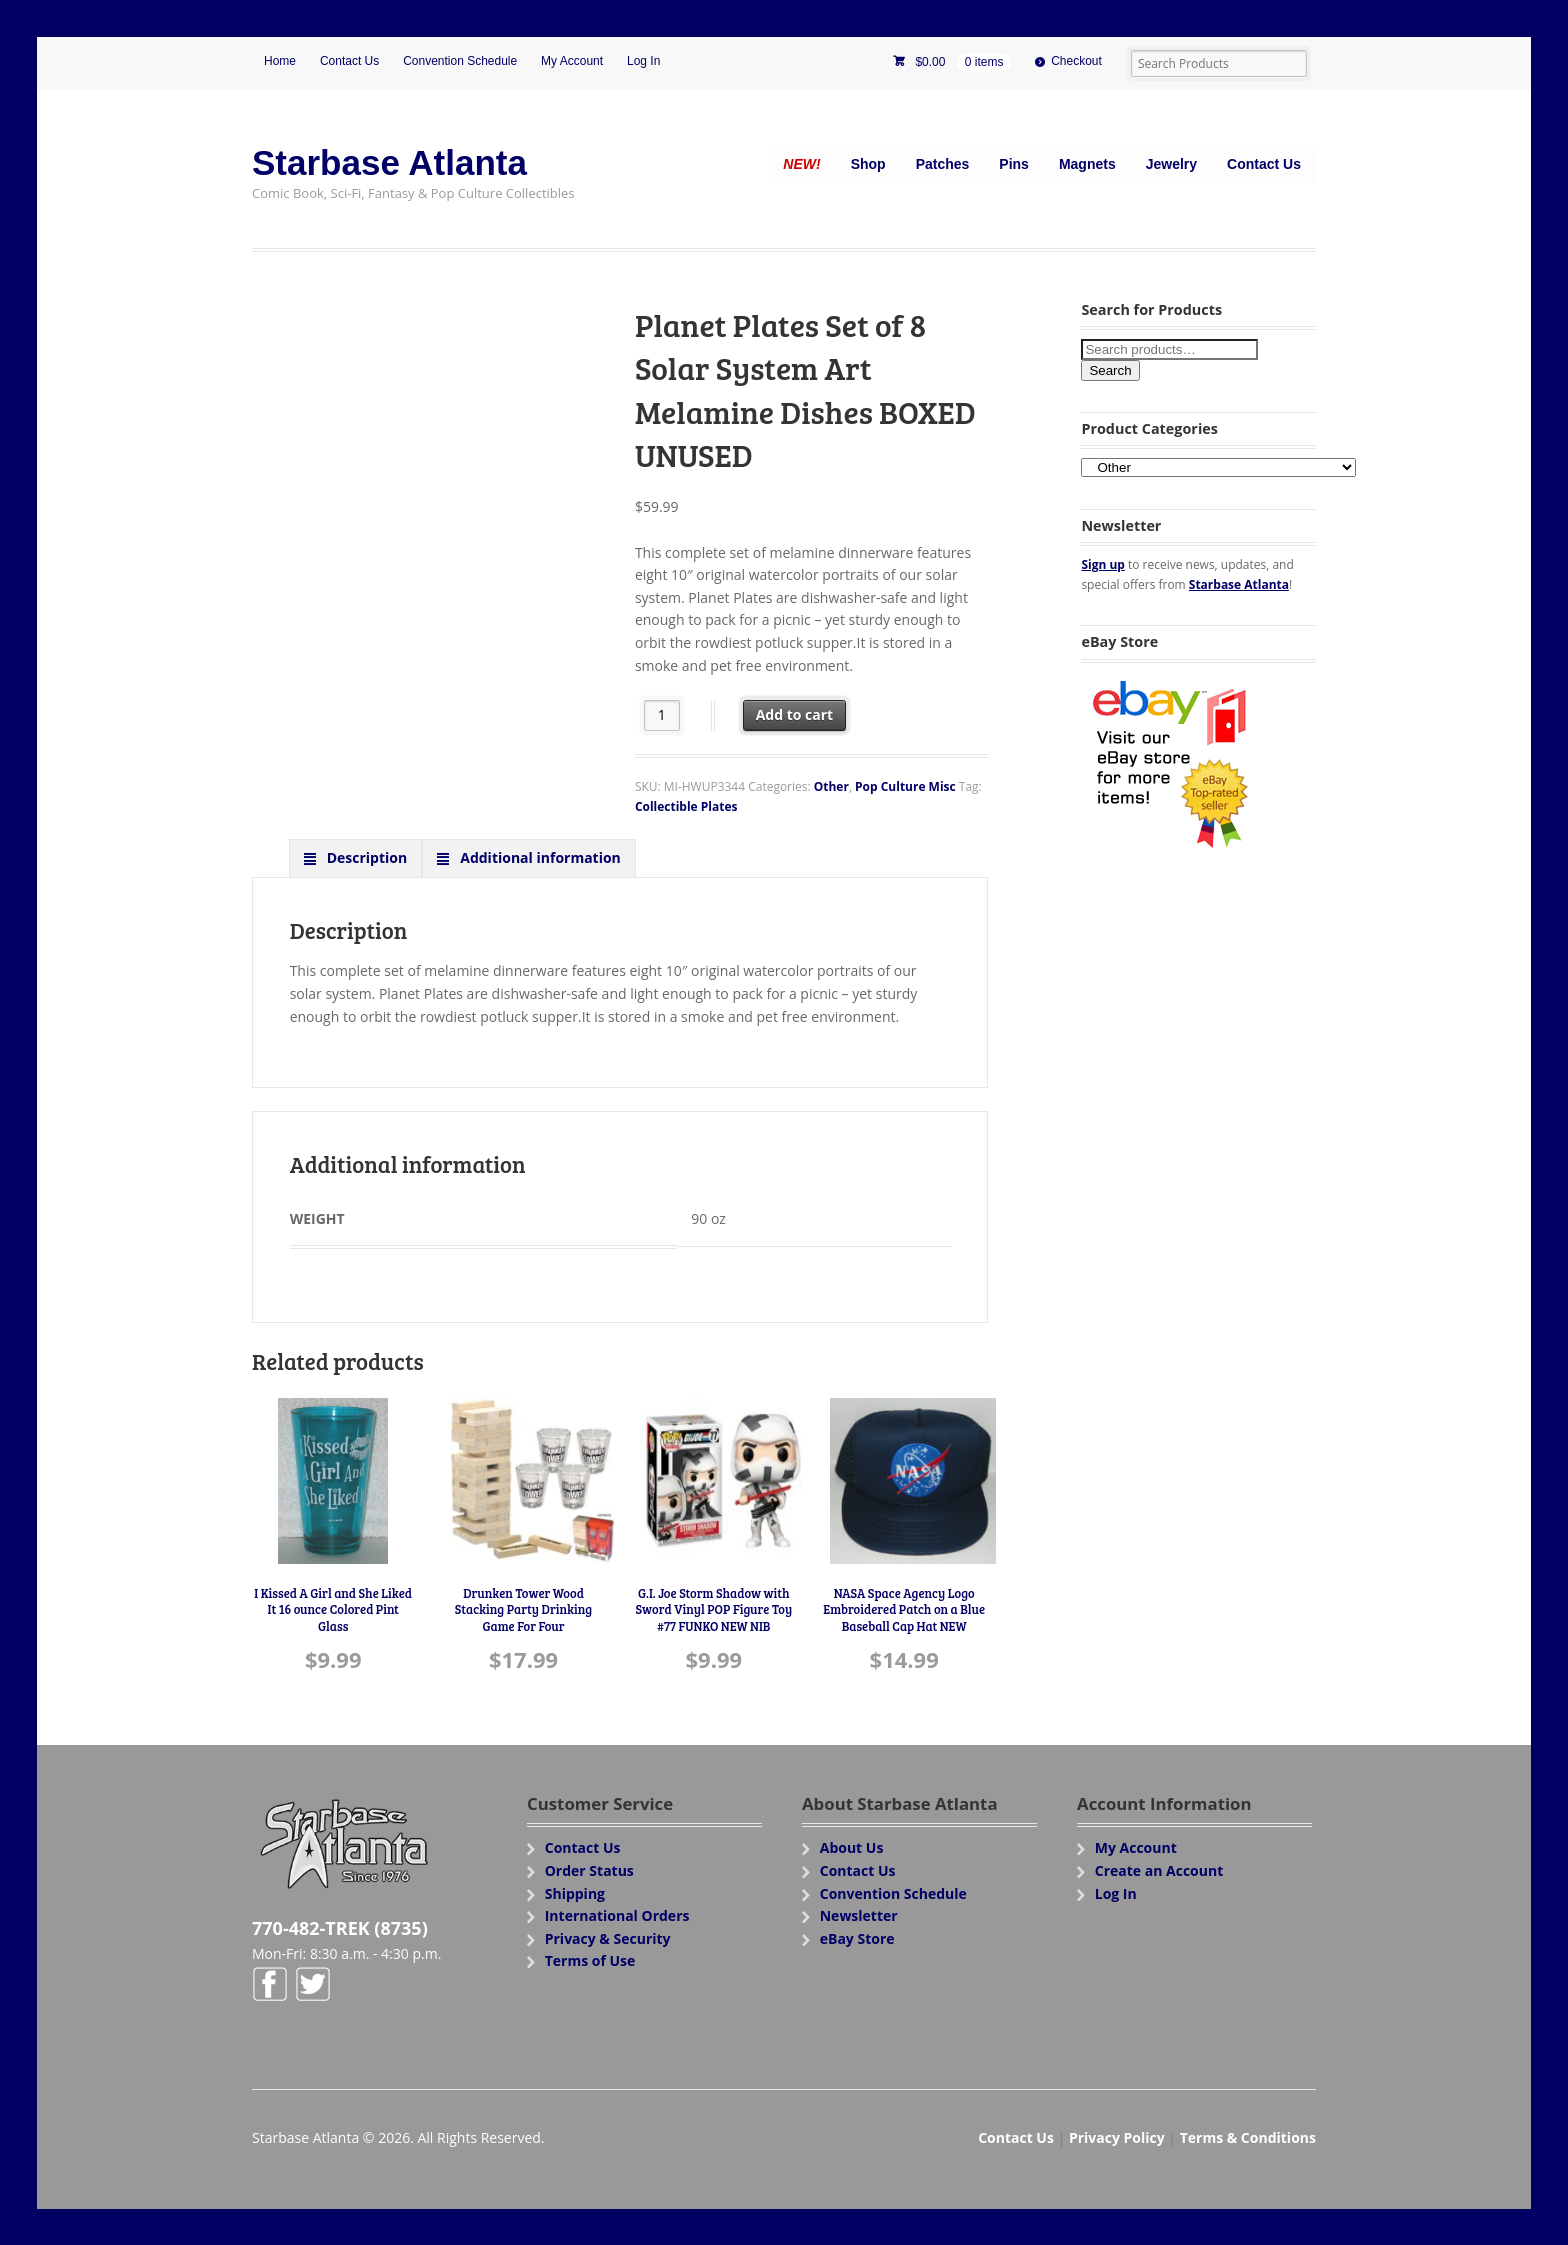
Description (365, 857)
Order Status (589, 1870)
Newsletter (859, 1915)
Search (1110, 370)
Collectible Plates (686, 806)
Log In (643, 61)
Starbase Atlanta (389, 162)
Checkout (1076, 61)
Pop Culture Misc (905, 786)
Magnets (1087, 164)
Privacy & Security (608, 1938)
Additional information (539, 857)
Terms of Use (590, 1960)
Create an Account (1159, 1870)
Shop (868, 164)
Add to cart (795, 714)
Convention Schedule (460, 61)
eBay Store (857, 1938)
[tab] (356, 858)
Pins (1014, 164)
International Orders (617, 1915)
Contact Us (349, 61)
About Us (852, 1847)
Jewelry (1171, 164)
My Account (572, 61)
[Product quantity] (662, 715)
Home (280, 61)
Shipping (575, 1893)
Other (831, 786)
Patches (943, 164)
